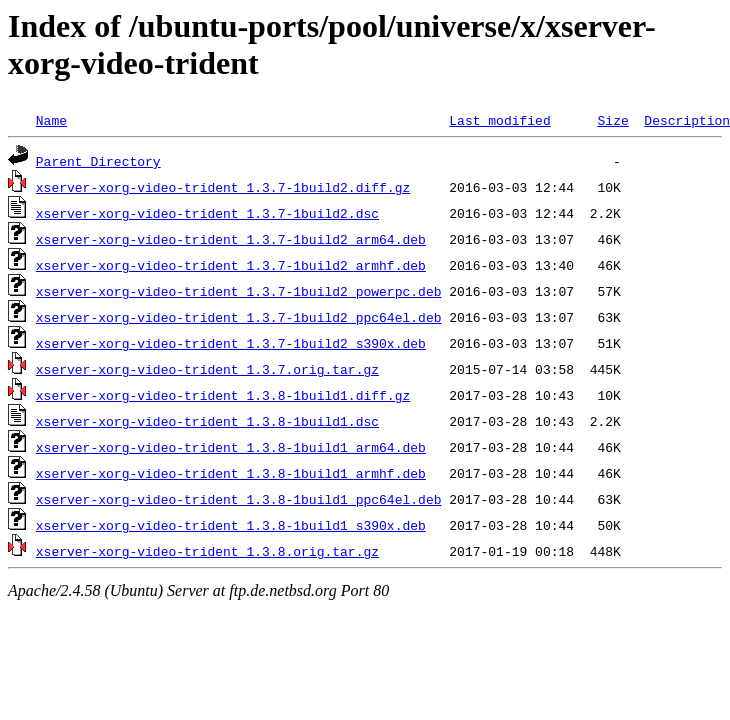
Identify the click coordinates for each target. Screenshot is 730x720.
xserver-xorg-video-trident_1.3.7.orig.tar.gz (207, 369)
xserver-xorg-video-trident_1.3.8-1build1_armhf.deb (231, 473)
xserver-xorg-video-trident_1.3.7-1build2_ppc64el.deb (239, 317)
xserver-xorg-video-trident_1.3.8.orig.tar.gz (207, 551)
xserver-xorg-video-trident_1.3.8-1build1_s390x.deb (231, 525)
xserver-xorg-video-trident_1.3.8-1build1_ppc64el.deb (239, 499)
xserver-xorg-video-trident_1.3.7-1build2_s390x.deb (231, 343)
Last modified (499, 120)
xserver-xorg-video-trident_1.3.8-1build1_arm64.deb (231, 447)
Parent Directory (98, 161)
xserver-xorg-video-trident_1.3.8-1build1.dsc (207, 421)
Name (51, 120)
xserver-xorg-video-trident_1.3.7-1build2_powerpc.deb (239, 291)
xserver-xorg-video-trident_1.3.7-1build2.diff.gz (223, 187)
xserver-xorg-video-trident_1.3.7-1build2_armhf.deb (231, 265)
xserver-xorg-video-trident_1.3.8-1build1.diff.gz (223, 395)
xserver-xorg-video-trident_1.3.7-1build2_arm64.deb (231, 239)
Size (612, 120)
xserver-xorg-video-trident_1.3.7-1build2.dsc (207, 213)
